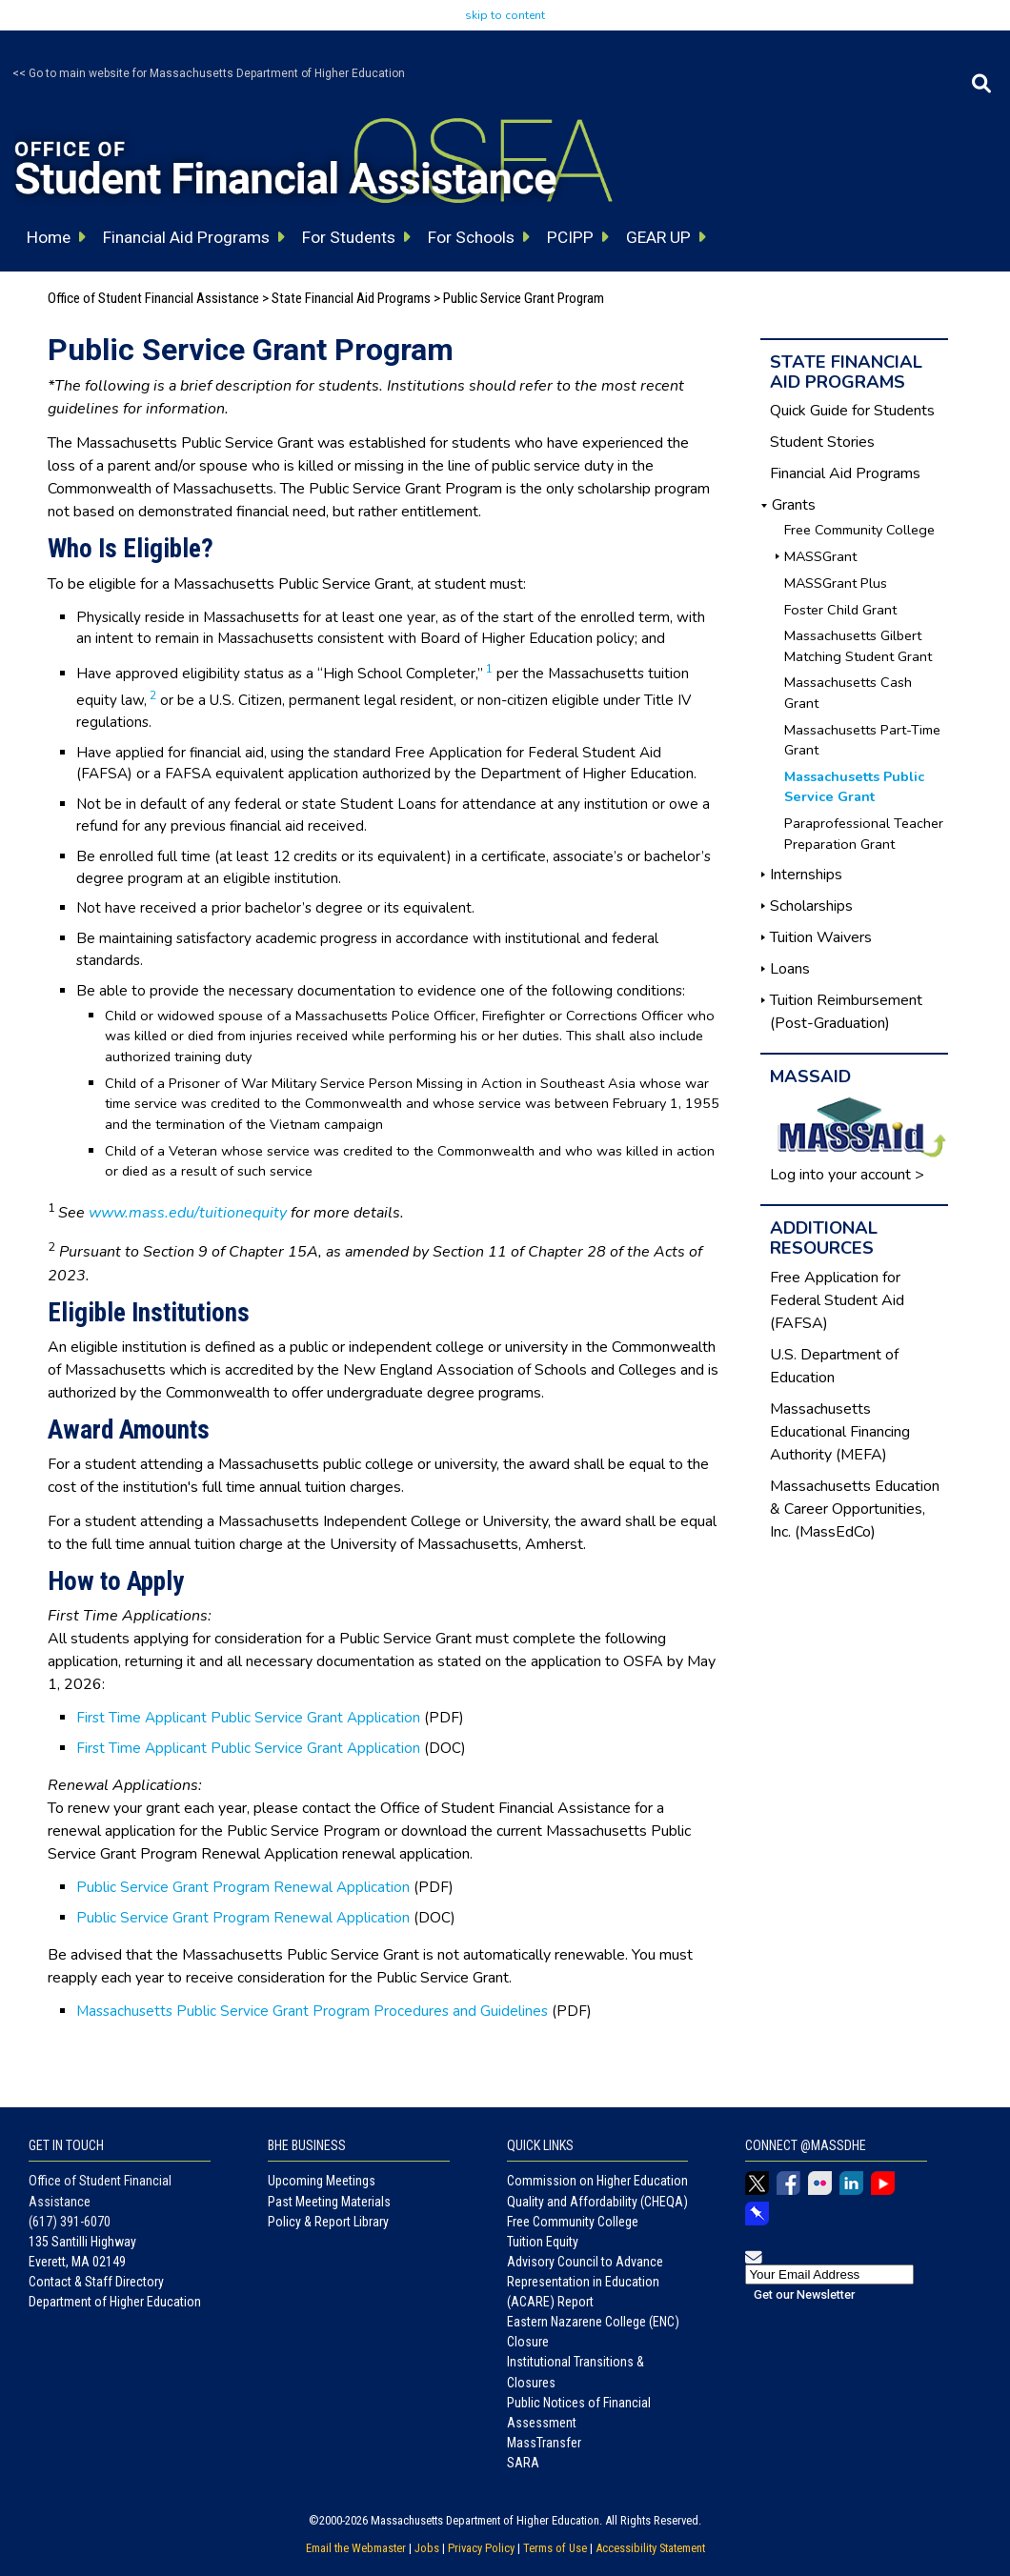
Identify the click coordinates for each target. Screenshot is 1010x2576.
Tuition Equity (542, 2241)
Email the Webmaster (356, 2548)
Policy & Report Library (328, 2221)
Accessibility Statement (650, 2548)
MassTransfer (544, 2442)
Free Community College (859, 529)
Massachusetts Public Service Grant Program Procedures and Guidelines (312, 2011)
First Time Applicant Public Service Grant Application (248, 1717)
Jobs (426, 2548)
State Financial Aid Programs (351, 298)
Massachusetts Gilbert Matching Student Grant (858, 646)
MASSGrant (820, 556)
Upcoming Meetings (321, 2180)
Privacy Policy (481, 2548)
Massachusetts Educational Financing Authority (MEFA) (840, 1432)
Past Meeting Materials (329, 2201)
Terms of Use (555, 2548)
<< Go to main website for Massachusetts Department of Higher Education (208, 73)
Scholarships (811, 906)
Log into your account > (847, 1174)
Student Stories (822, 442)
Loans (790, 968)
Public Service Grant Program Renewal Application (243, 1887)
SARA (523, 2462)
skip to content (505, 15)
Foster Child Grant (840, 609)
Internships (806, 874)
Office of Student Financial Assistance (153, 298)
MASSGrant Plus (835, 583)
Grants (794, 504)
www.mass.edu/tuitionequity (188, 1212)
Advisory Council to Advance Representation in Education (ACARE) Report (585, 2281)
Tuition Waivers (821, 937)
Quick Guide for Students (852, 410)
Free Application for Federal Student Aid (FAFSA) (837, 1300)
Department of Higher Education (115, 2301)
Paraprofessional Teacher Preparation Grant (863, 834)
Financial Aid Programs (845, 473)
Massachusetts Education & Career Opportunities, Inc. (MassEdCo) (854, 1509)
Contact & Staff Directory (96, 2281)
